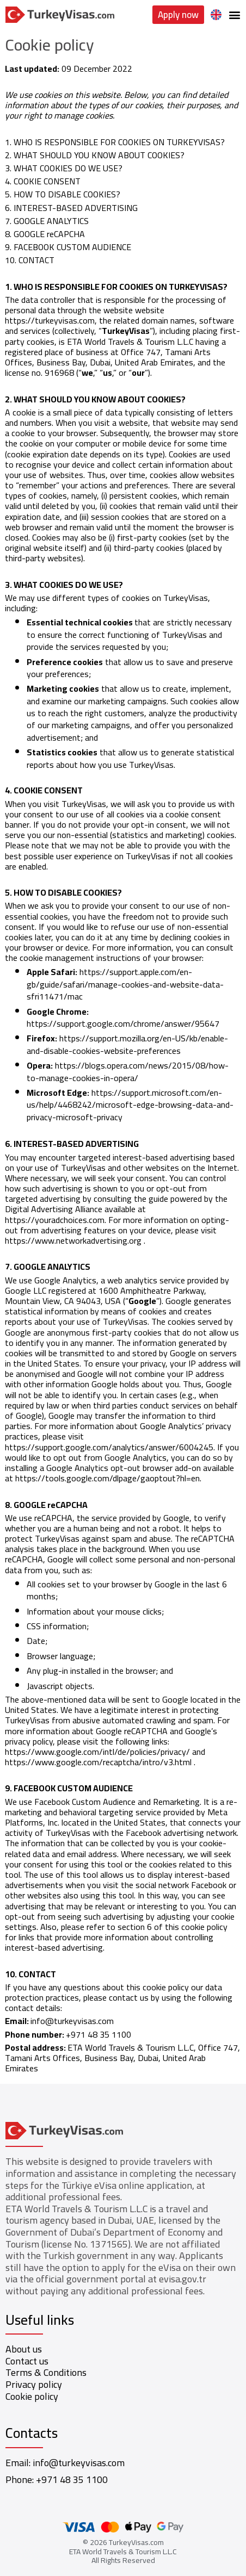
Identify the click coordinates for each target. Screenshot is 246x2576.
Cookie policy (31, 2396)
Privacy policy (33, 2384)
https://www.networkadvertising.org (73, 1240)
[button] (234, 15)
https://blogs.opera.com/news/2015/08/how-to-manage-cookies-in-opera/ (128, 1071)
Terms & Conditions (46, 2372)
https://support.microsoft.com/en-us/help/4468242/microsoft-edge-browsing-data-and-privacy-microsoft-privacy (130, 1104)
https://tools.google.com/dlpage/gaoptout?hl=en (107, 1478)
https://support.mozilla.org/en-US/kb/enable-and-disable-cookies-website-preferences (127, 1044)
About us (23, 2349)
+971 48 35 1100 (72, 2479)
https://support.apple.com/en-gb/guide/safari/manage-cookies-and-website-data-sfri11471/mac (125, 984)
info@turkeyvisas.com (72, 2021)
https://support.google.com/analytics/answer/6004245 (109, 1447)
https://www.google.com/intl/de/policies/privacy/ (97, 1751)
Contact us (26, 2361)
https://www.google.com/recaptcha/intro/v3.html (98, 1762)
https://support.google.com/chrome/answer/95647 (123, 1023)
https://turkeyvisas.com (50, 320)
